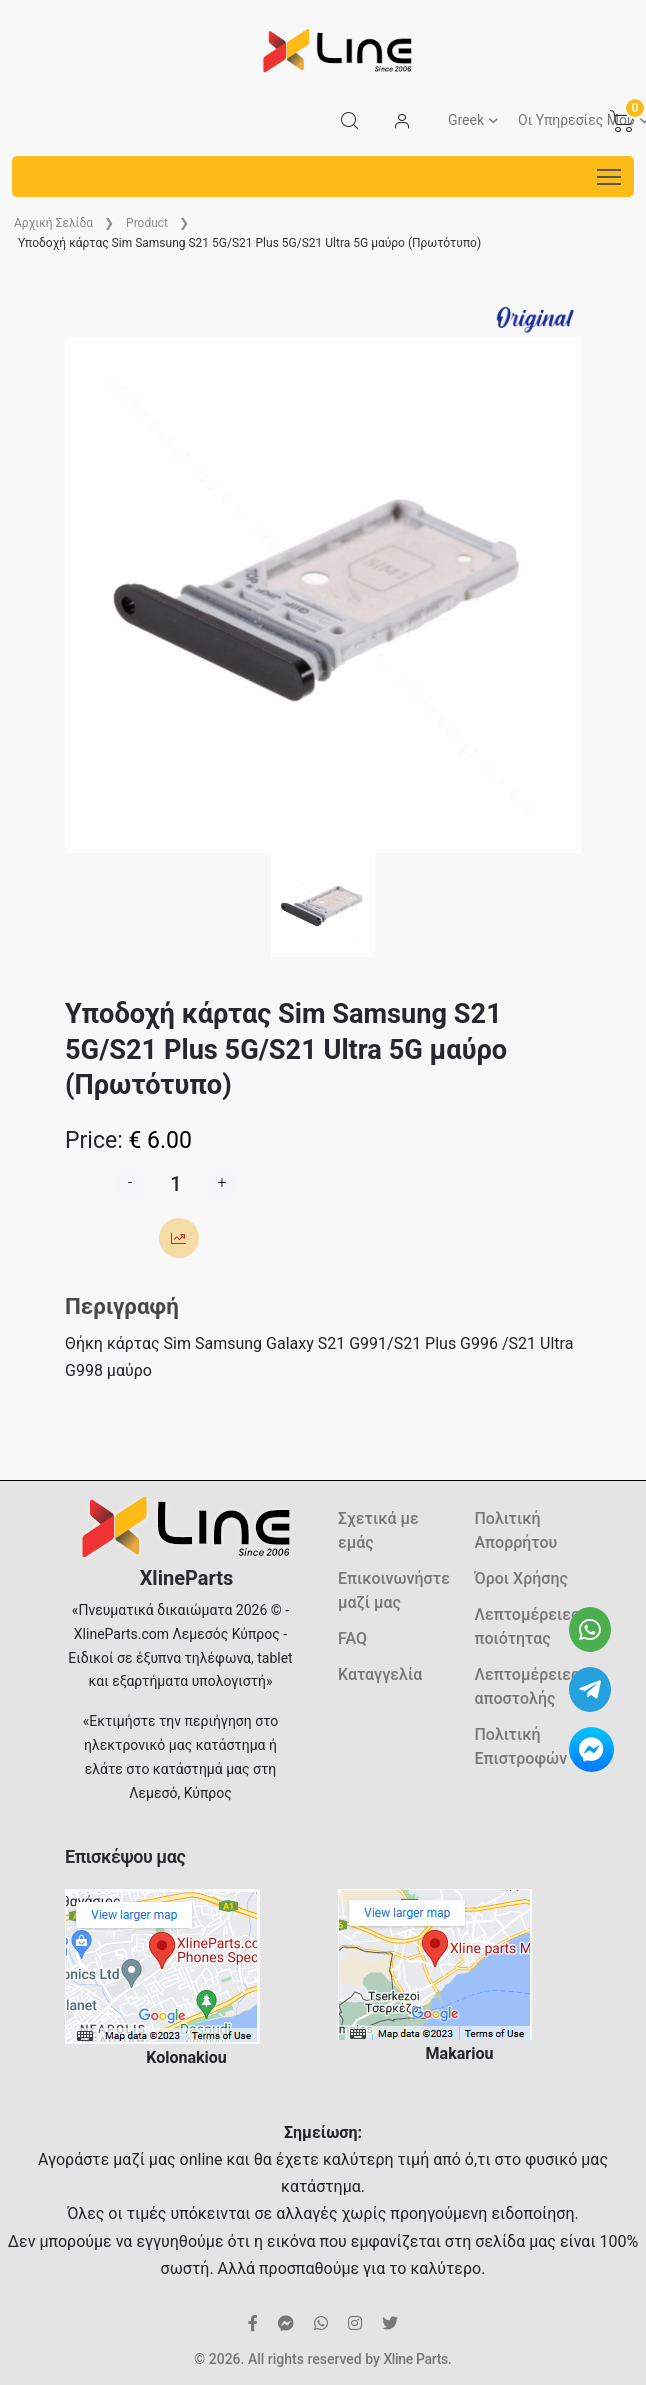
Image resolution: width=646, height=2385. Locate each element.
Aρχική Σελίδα (53, 223)
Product (147, 223)
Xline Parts (415, 2359)
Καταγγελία (380, 1674)
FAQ (352, 1638)
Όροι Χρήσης (521, 1578)
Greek (466, 120)
